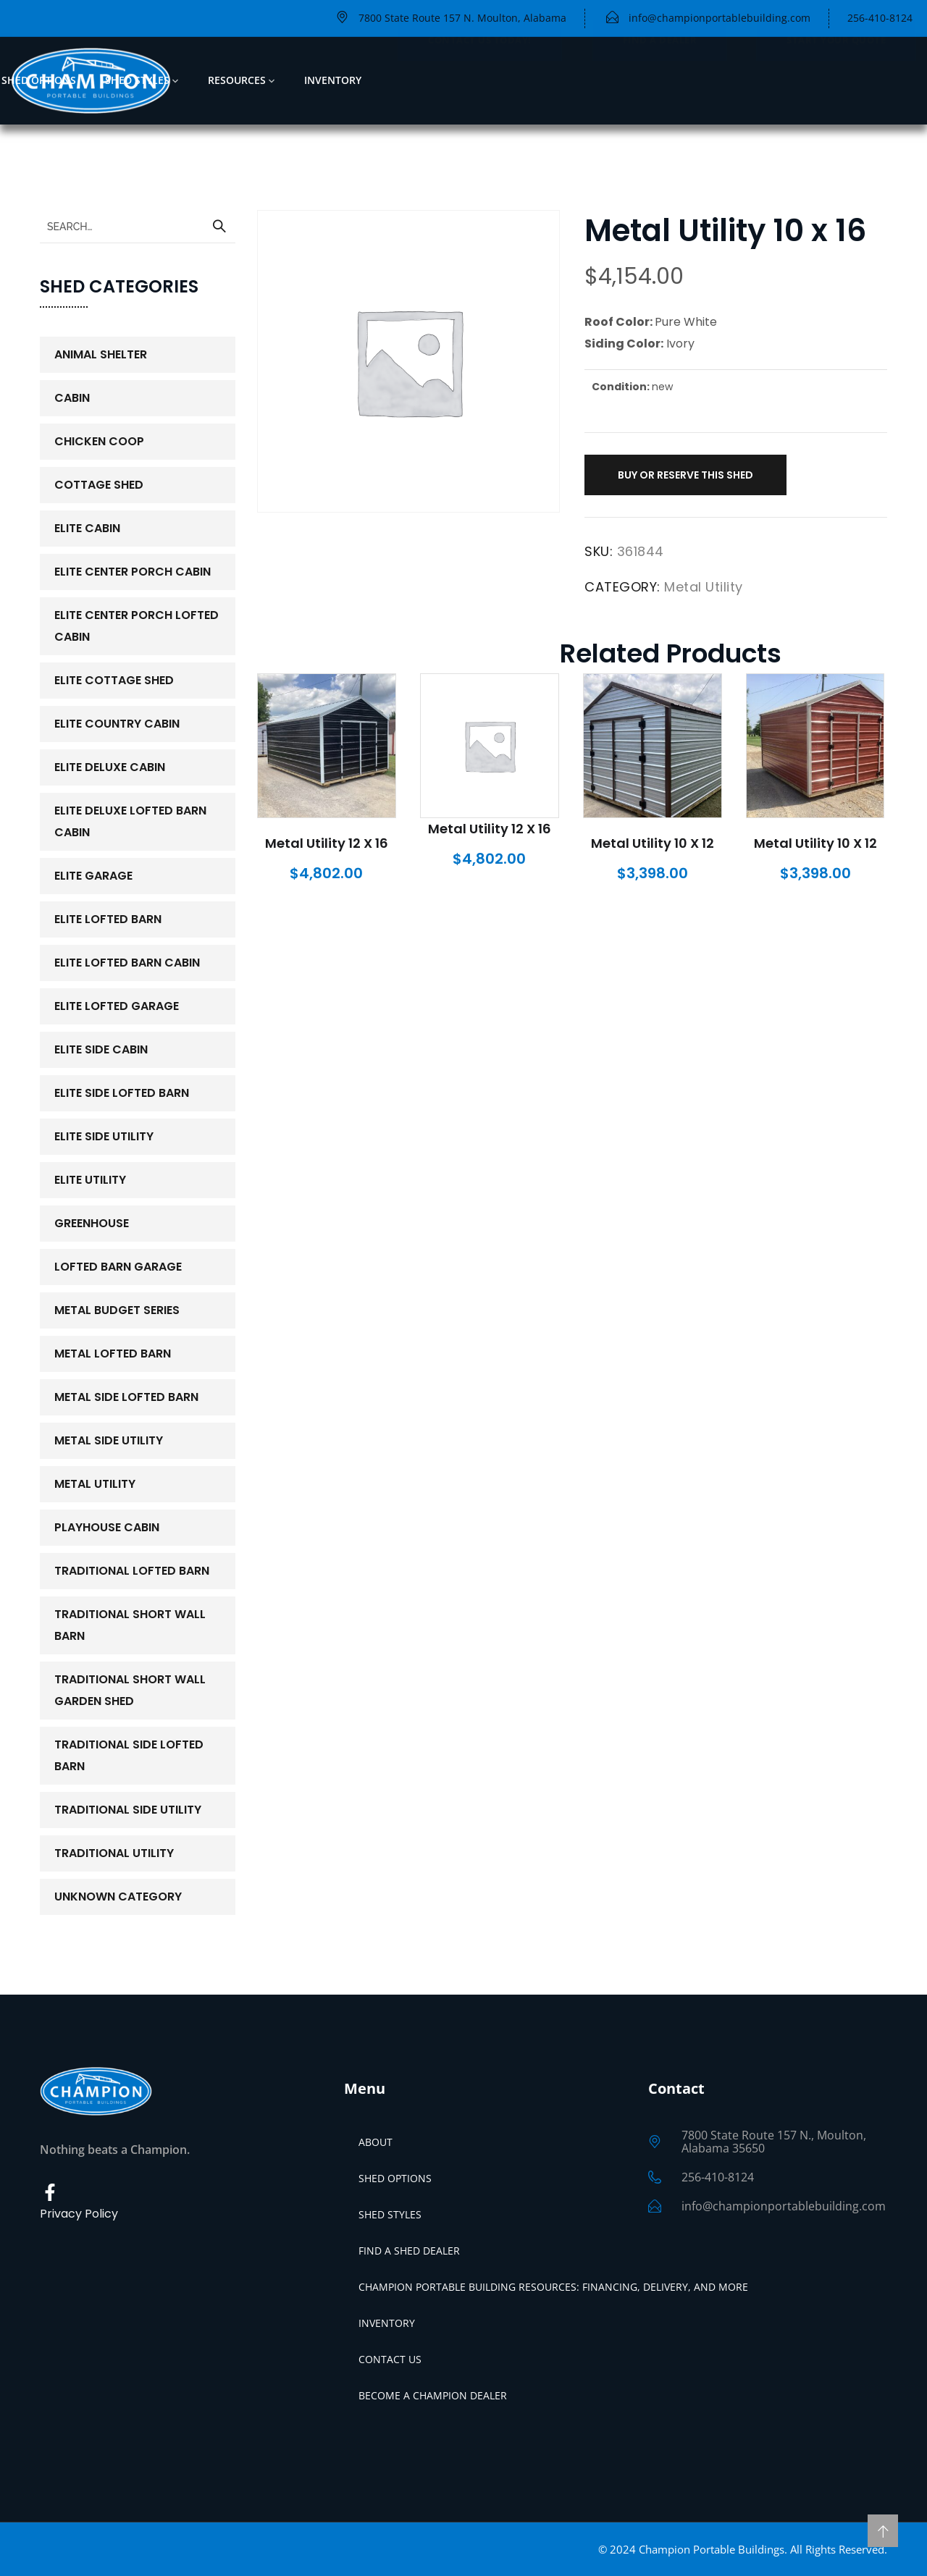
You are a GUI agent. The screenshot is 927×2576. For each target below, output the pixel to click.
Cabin (72, 398)
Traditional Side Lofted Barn (129, 1755)
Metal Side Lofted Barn (126, 1397)
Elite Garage (93, 875)
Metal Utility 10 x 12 (652, 843)
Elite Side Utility (104, 1136)
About (375, 2142)
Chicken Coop (99, 441)
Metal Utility (703, 587)
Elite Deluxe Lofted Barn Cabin (130, 821)
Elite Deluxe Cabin (109, 767)
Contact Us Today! (480, 80)
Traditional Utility (114, 1853)
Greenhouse (91, 1223)
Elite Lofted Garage (116, 1006)
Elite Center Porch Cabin (132, 571)
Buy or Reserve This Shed (685, 475)
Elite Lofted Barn (108, 919)
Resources (237, 80)
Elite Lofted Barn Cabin (127, 962)
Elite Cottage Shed (114, 680)
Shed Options (38, 80)
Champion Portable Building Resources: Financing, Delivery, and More (553, 2287)
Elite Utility (90, 1179)
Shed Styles (137, 80)
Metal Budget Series (117, 1310)
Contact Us (389, 2359)
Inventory (332, 80)
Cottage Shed (98, 484)
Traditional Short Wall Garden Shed (130, 1690)
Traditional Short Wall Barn (130, 1625)
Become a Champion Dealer (432, 2395)
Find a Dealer (660, 80)
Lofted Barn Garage (118, 1266)
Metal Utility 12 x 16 (326, 843)
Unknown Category (118, 1896)
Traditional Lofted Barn (131, 1570)
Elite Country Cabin (117, 723)
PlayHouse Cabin (106, 1527)
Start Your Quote (836, 80)
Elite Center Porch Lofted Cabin (136, 626)
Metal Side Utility (108, 1440)
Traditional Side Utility (127, 1809)
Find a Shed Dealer (409, 2250)
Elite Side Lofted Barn (121, 1093)
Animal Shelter (100, 354)
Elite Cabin (87, 528)
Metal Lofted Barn (112, 1353)
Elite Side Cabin (101, 1049)
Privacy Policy (79, 2213)
